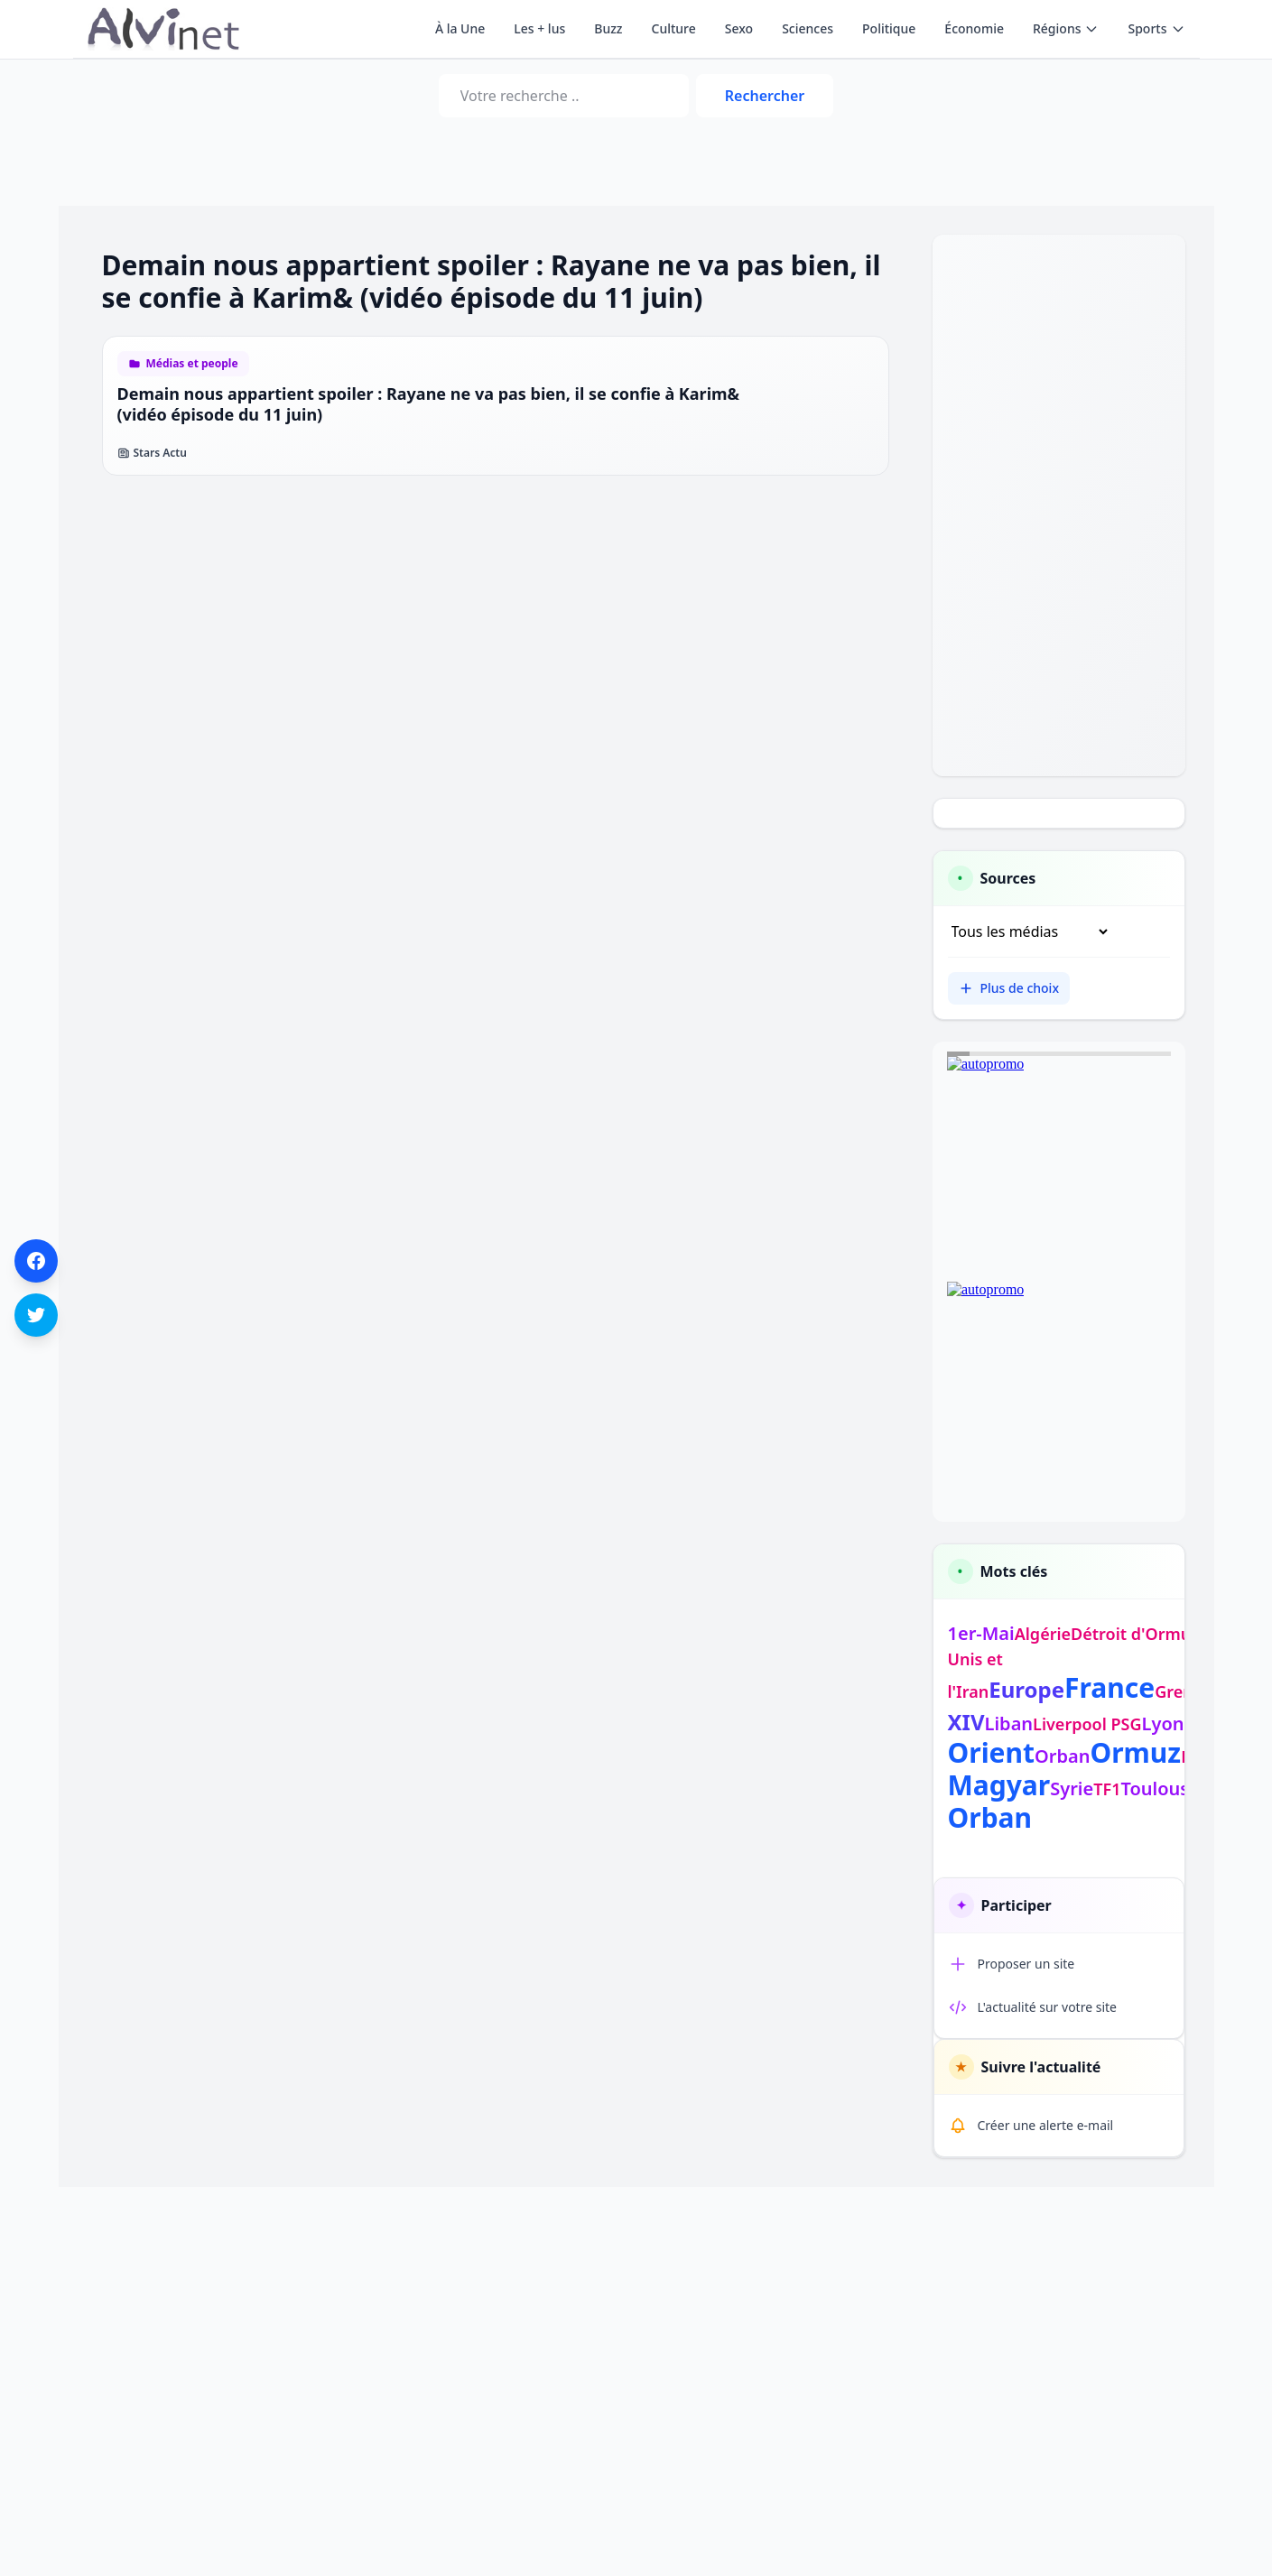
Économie (974, 28)
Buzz (608, 28)
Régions (1066, 28)
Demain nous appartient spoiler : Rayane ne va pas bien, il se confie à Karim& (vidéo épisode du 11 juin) (428, 404)
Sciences (807, 28)
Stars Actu (152, 453)
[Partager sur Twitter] (36, 1315)
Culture (674, 28)
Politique (888, 28)
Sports (1156, 28)
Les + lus (539, 28)
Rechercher (764, 96)
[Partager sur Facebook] (36, 1261)
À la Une (460, 28)
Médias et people (192, 364)
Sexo (739, 28)
